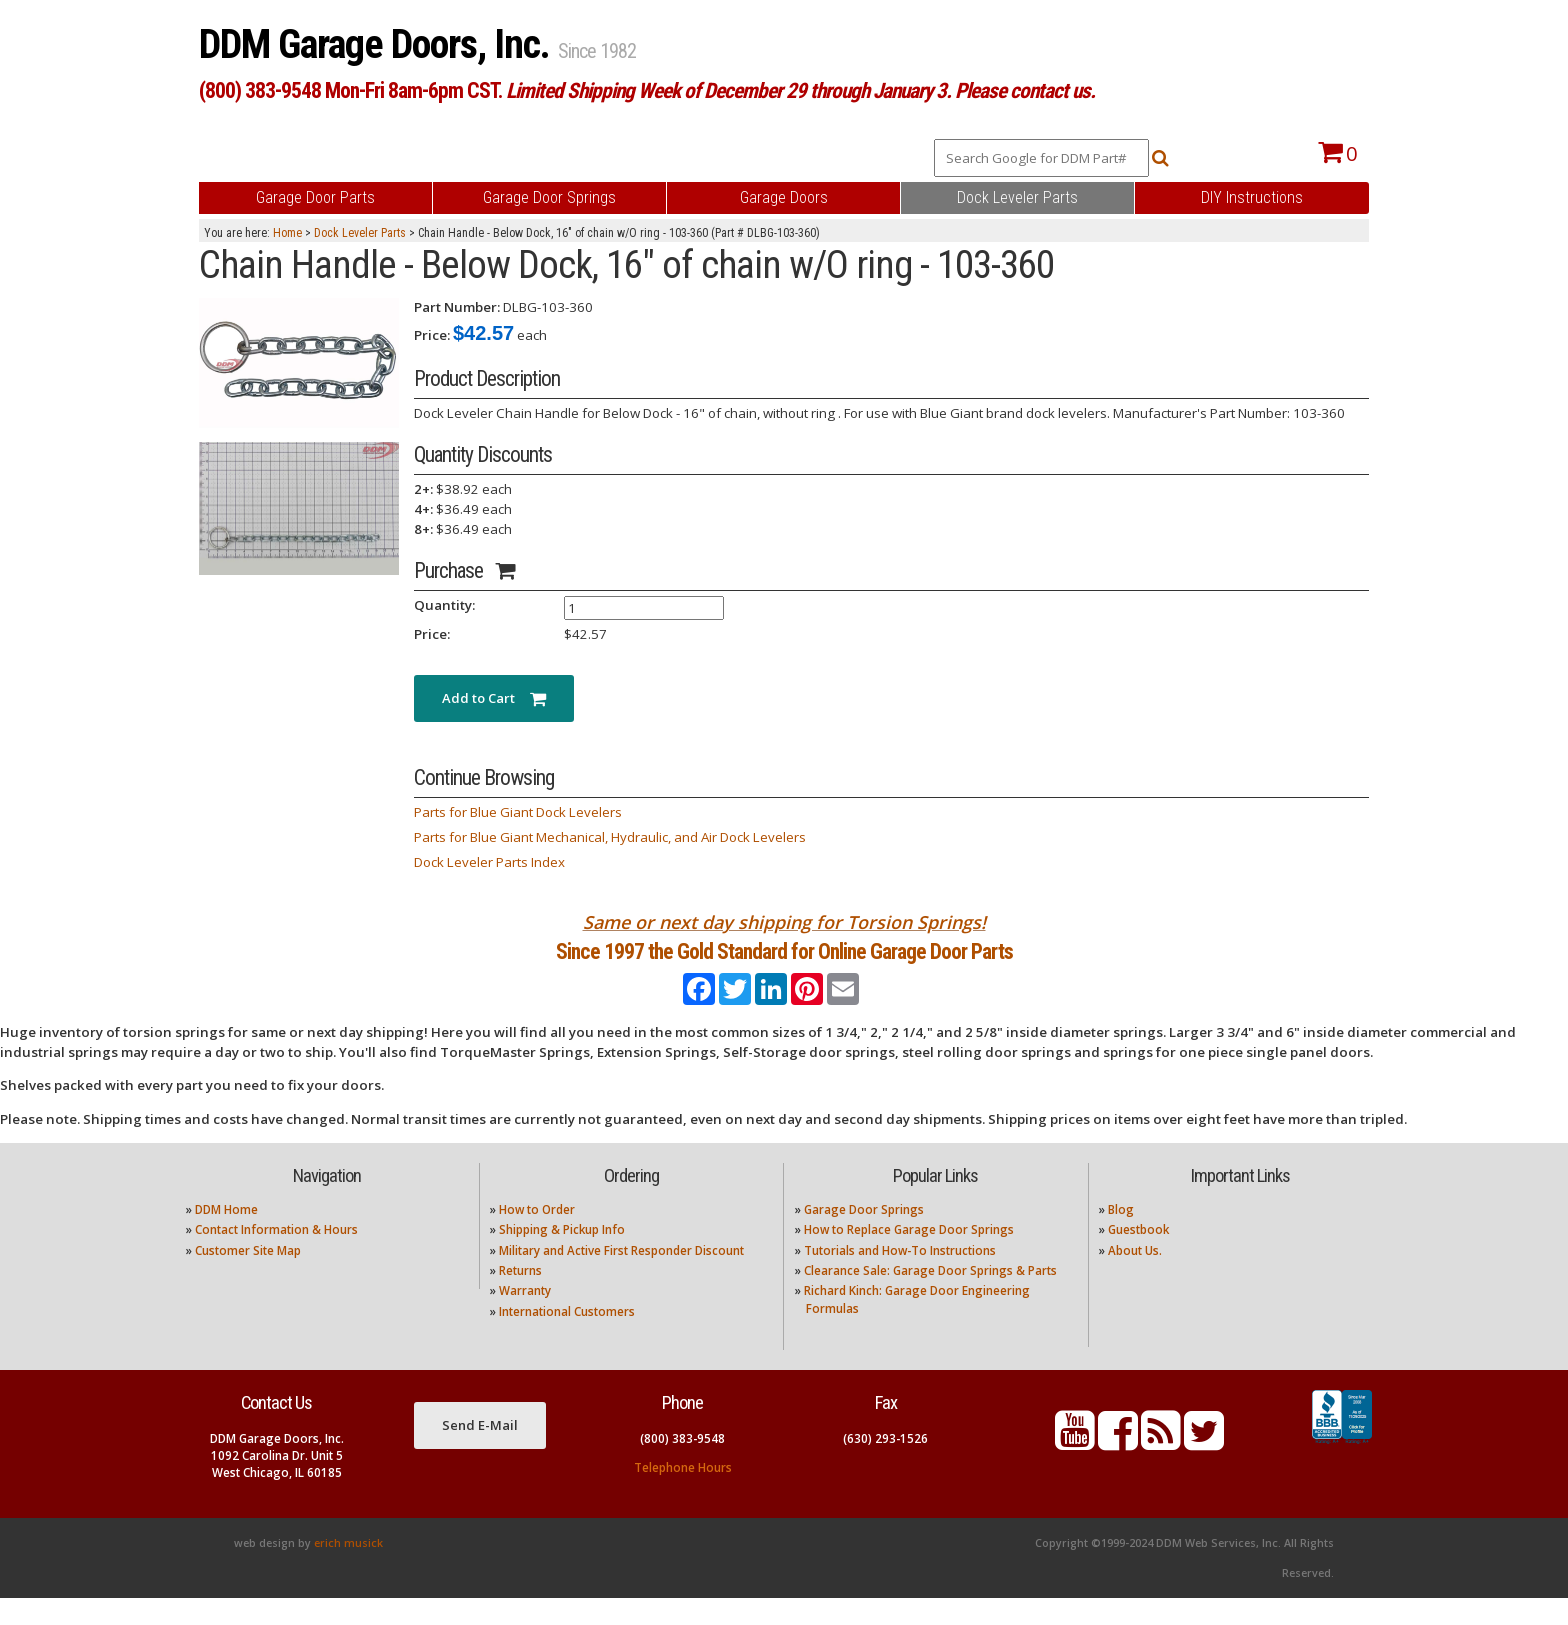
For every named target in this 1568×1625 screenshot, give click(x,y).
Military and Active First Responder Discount (621, 1276)
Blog (1121, 1236)
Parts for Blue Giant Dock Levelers (518, 812)
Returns (520, 1297)
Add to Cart (494, 698)
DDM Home (226, 1236)
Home (287, 233)
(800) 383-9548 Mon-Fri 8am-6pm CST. (647, 90)
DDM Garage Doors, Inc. (378, 44)
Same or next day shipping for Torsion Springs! (784, 922)
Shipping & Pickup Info (562, 1256)
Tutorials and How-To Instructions (900, 1276)
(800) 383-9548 (682, 1464)
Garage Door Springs (864, 1236)
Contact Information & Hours (276, 1256)
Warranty (525, 1317)
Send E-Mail (480, 1452)
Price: (432, 335)
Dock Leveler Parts (360, 233)
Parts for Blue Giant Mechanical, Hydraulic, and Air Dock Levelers (610, 837)
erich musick (348, 1570)
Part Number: (457, 307)
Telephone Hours (683, 1493)
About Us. (1135, 1276)
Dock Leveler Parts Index (489, 862)
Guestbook (1138, 1256)
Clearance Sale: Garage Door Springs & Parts (930, 1297)
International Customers (567, 1338)
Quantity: (444, 605)
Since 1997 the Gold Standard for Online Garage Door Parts (784, 964)
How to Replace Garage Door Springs (909, 1256)
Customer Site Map (248, 1276)
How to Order (537, 1236)
